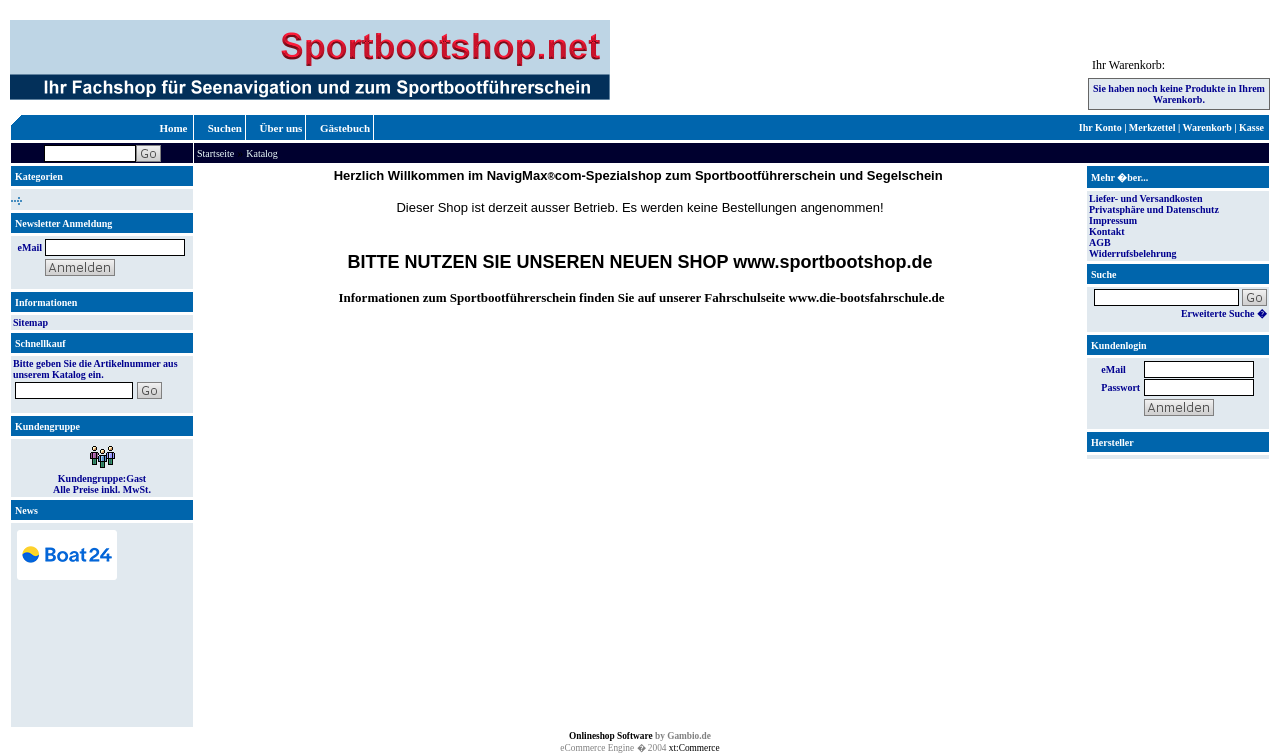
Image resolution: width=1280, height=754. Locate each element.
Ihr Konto (1100, 127)
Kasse (1251, 127)
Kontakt (1107, 231)
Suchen (225, 128)
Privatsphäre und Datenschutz (1154, 209)
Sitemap (30, 322)
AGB (1100, 242)
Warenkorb (1207, 127)
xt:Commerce (694, 748)
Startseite (215, 153)
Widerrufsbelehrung (1133, 253)
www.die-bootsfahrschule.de (866, 297)
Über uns (281, 128)
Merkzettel (1152, 127)
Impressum (1113, 220)
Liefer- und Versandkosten (1146, 198)
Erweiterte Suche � (1224, 313)
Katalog (262, 153)
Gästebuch (345, 128)
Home (173, 128)
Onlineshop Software (611, 736)
